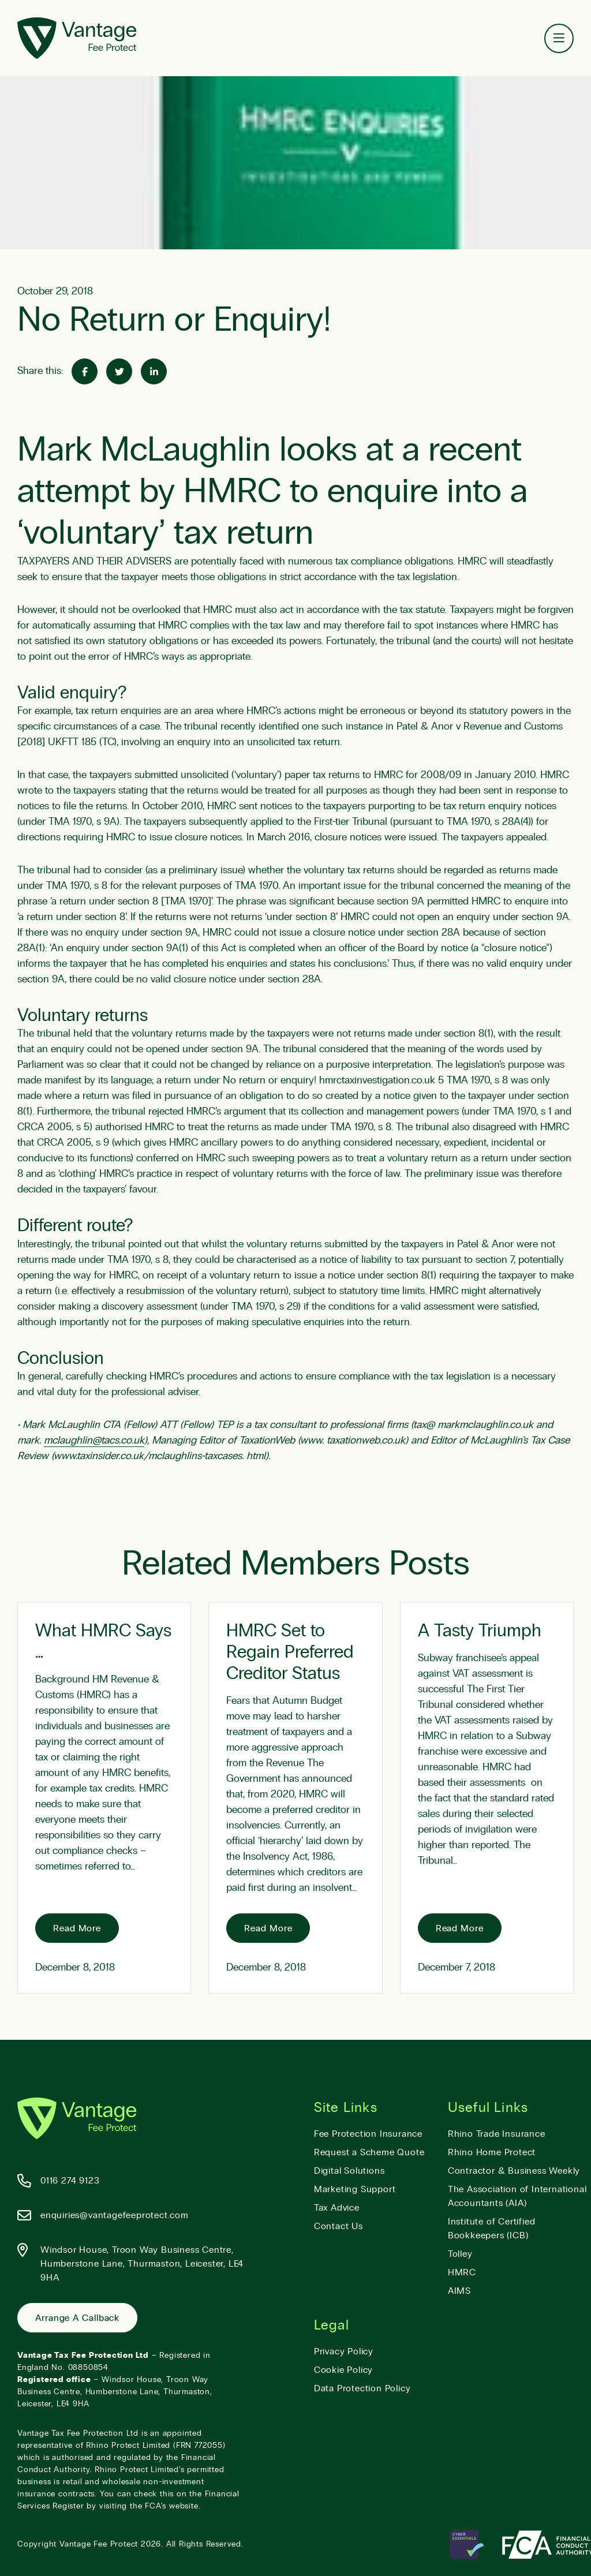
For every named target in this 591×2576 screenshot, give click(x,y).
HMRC (462, 2272)
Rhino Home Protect (492, 2152)
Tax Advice (337, 2207)
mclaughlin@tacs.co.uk (94, 1440)
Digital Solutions (349, 2170)
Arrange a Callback (77, 2318)
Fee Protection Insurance (368, 2133)
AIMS (459, 2290)
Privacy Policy (343, 2351)
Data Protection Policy (362, 2388)
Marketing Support (355, 2189)
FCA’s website (171, 2506)
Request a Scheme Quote (369, 2152)
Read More (77, 1928)
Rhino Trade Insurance (496, 2133)
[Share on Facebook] (85, 371)
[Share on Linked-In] (154, 371)
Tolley (460, 2254)
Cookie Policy (343, 2370)
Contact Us (338, 2226)
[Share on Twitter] (119, 371)
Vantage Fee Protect (98, 2544)
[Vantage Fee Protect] (76, 38)
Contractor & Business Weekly (514, 2170)
